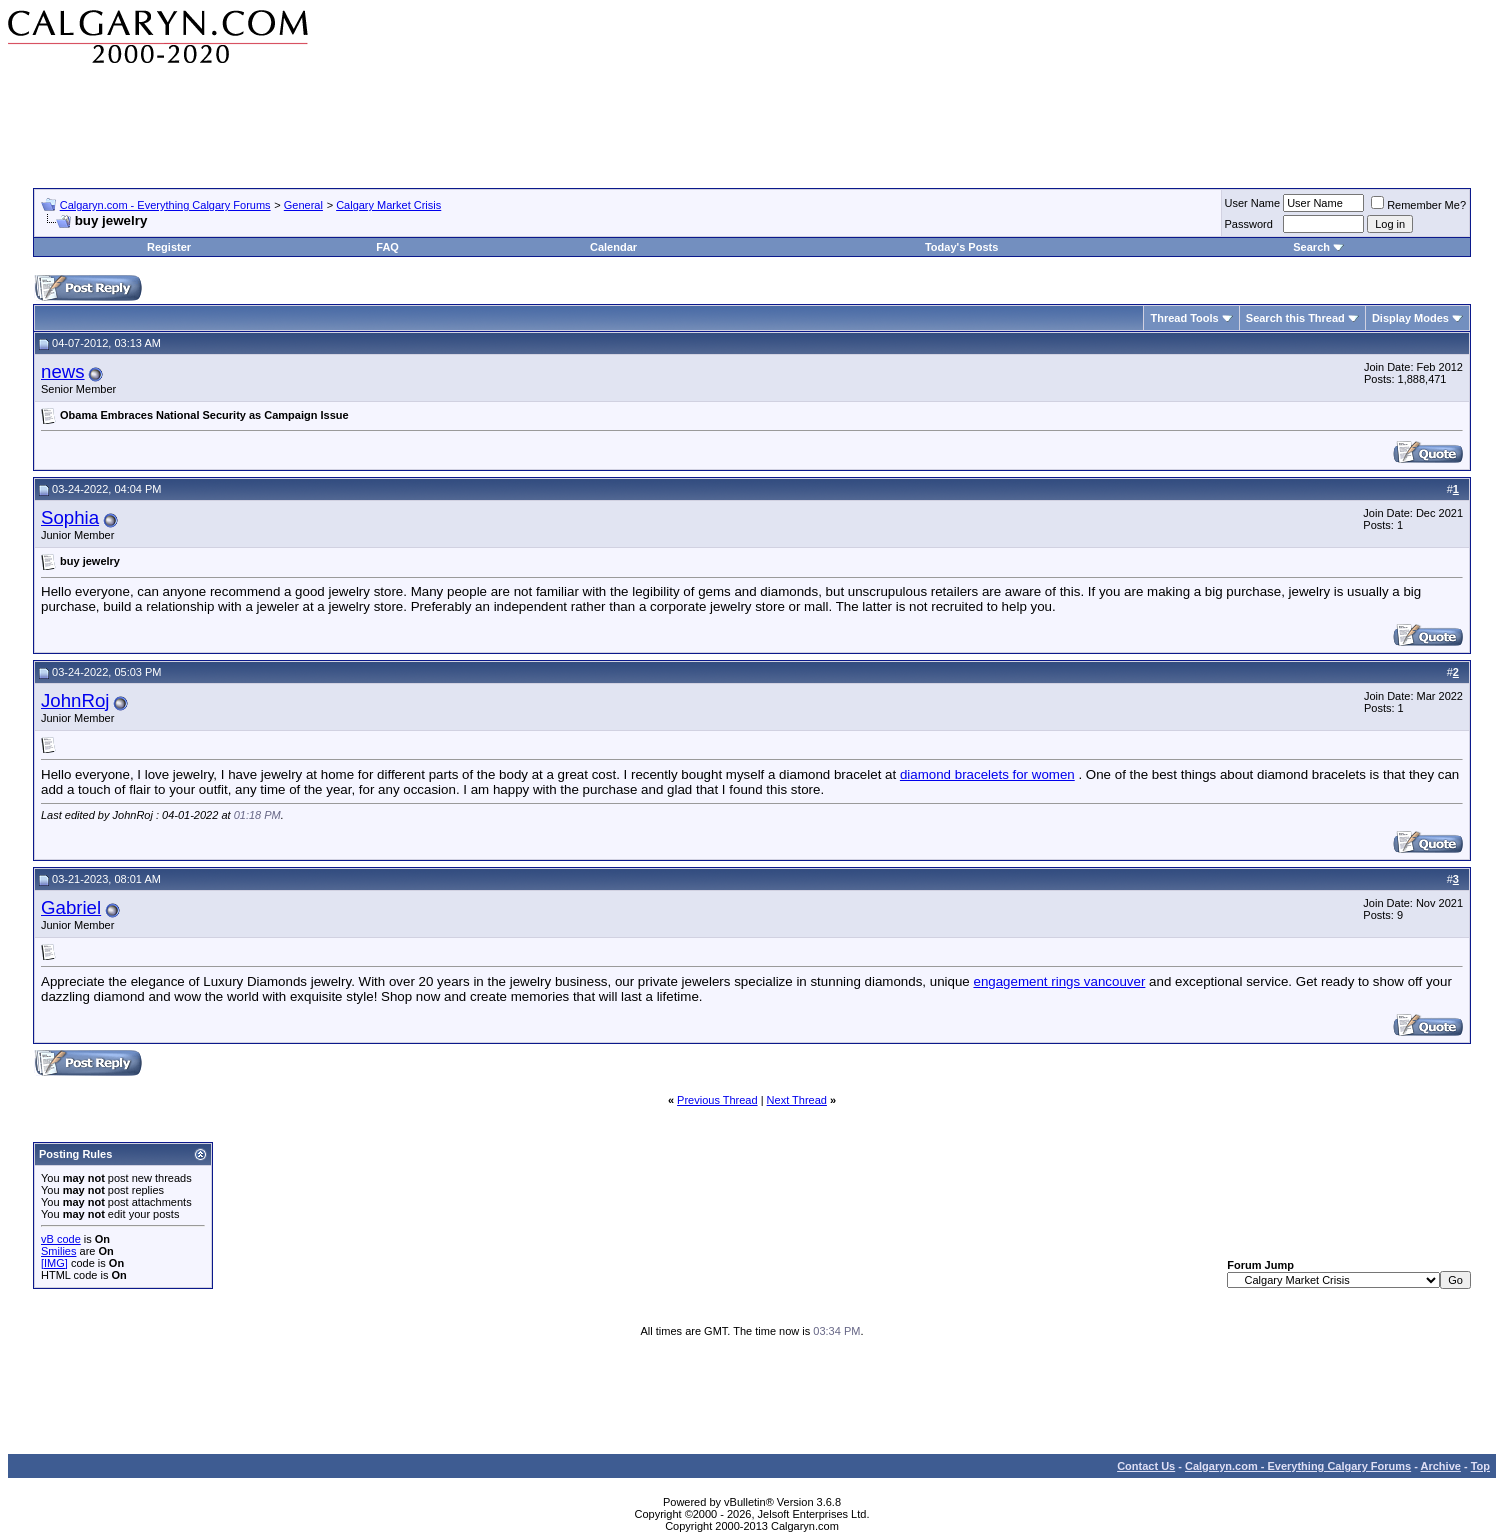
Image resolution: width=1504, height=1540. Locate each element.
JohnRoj (75, 700)
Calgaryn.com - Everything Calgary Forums (165, 205)
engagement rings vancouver (1059, 981)
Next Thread (797, 1100)
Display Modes (1410, 318)
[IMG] (54, 1263)
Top (1480, 1466)
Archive (1441, 1466)
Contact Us (1146, 1466)
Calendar (613, 247)
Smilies (58, 1251)
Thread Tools (1184, 318)
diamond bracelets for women (987, 774)
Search (1311, 247)
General (303, 205)
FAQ (387, 247)
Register (169, 247)
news (63, 371)
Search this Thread (1295, 318)
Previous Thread (717, 1100)
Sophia (70, 517)
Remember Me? (1418, 205)
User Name (1253, 203)
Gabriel (71, 907)
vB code (61, 1239)
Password (1249, 224)
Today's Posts (961, 247)
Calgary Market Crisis (388, 205)
